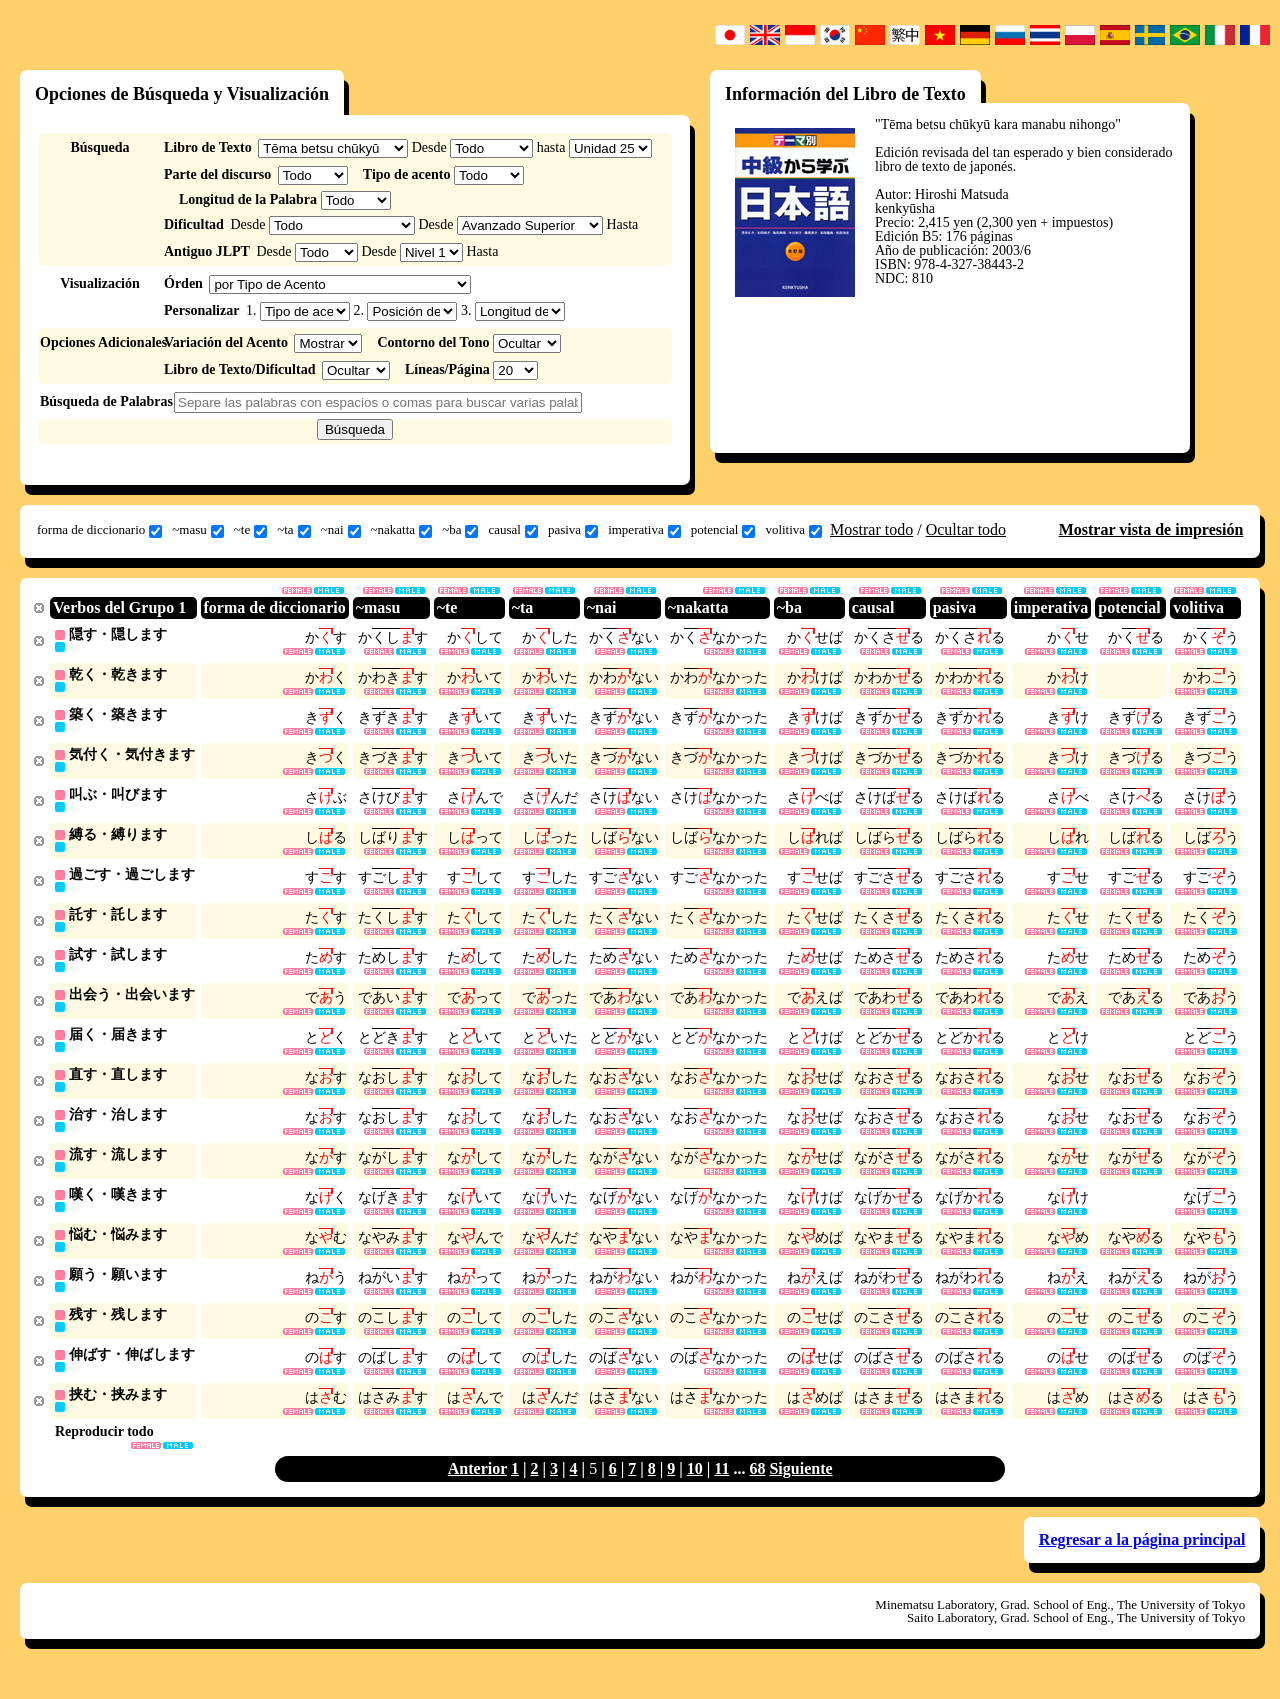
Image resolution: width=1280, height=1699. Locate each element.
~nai (341, 530)
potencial (723, 530)
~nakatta (402, 530)
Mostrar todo (871, 529)
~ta (293, 530)
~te (250, 530)
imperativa (644, 530)
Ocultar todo (966, 529)
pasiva (573, 530)
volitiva (793, 530)
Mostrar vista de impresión (1151, 529)
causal (512, 530)
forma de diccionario (99, 530)
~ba (460, 530)
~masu (197, 530)
